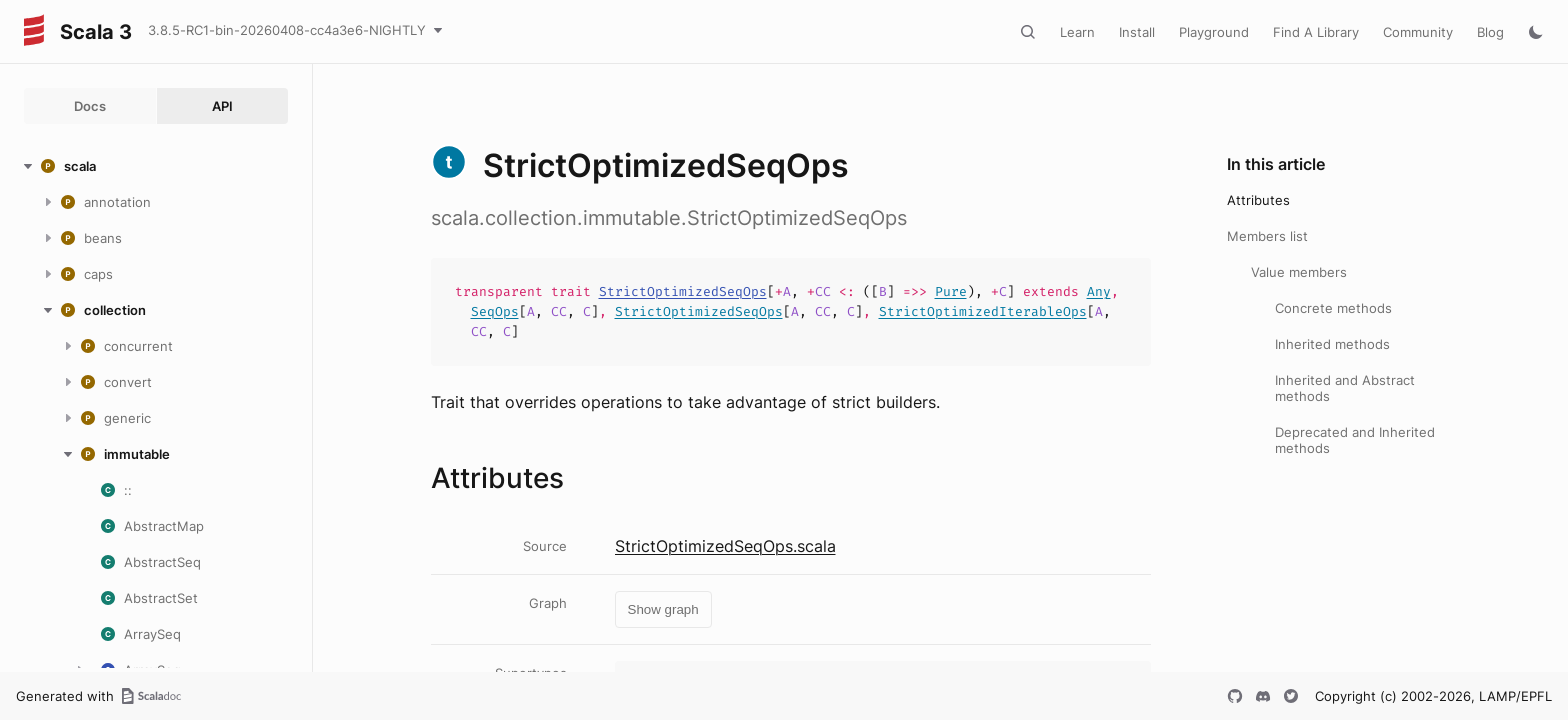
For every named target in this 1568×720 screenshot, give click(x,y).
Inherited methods (1332, 344)
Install (1137, 32)
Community (1418, 32)
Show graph (663, 609)
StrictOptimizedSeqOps (683, 291)
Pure (951, 291)
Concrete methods (1333, 308)
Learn (1077, 32)
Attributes (1258, 200)
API (222, 106)
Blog (1490, 32)
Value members (1299, 272)
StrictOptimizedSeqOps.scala (725, 546)
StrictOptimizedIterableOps (983, 311)
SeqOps (495, 311)
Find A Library (1316, 32)
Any (1099, 291)
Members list (1267, 236)
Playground (1214, 32)
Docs (90, 106)
